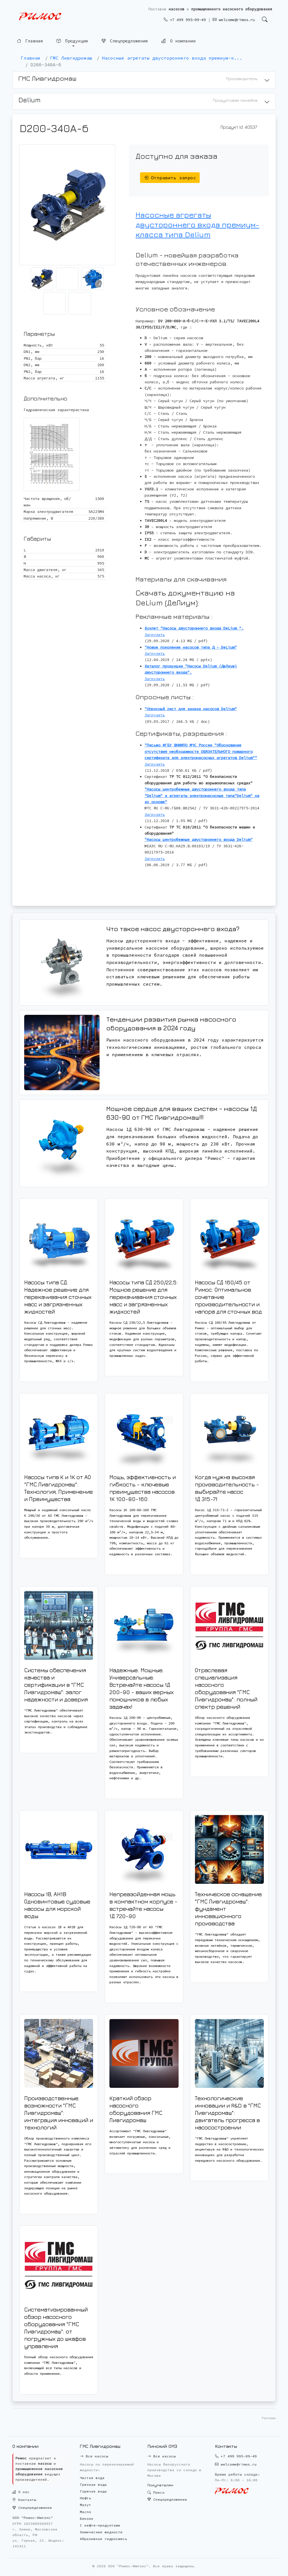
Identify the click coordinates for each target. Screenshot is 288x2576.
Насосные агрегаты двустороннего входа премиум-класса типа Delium (197, 224)
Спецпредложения (125, 41)
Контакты (24, 2500)
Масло (85, 2512)
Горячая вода (93, 2491)
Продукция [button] (72, 41)
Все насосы (94, 2456)
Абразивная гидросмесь (103, 2539)
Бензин (86, 2518)
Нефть (85, 2498)
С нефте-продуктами (100, 2525)
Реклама (269, 2418)
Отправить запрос (170, 177)
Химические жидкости (101, 2532)
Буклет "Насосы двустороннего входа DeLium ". (194, 628)
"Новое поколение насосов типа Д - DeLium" (191, 647)
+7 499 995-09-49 (185, 19)
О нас (21, 2492)
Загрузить (155, 634)
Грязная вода (93, 2484)
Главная (30, 41)
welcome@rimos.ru (234, 19)
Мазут (85, 2505)
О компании (178, 41)
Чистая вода (92, 2478)
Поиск (156, 2492)
